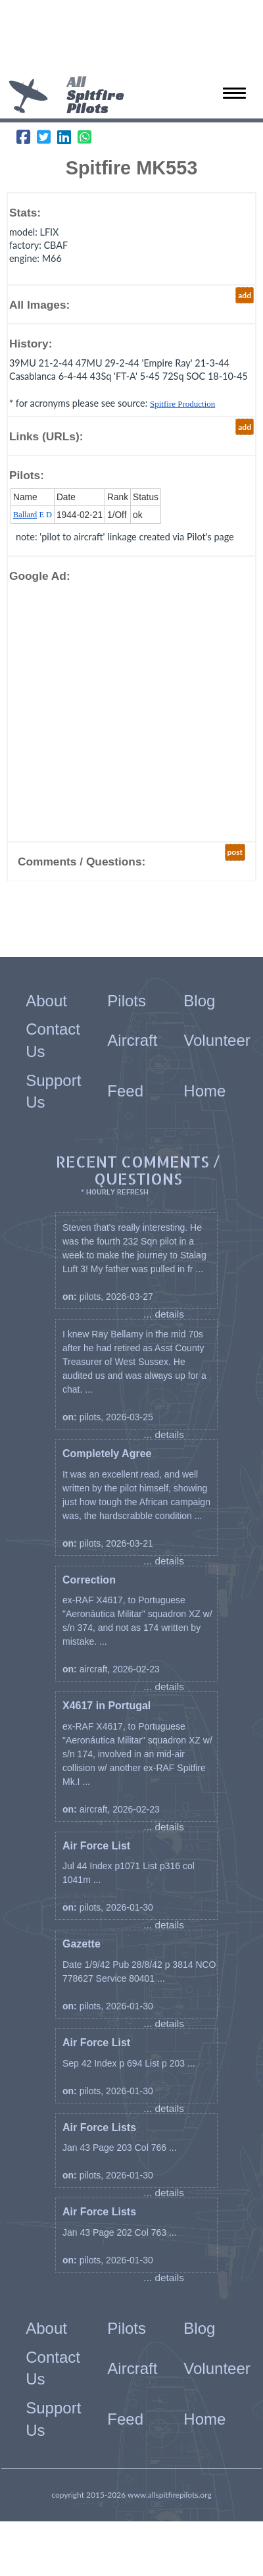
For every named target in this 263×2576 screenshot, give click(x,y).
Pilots (126, 1001)
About (46, 1001)
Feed (125, 1091)
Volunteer (216, 1040)
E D (32, 514)
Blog (199, 1001)
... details (163, 1314)
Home (204, 1091)
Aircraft (132, 1040)
